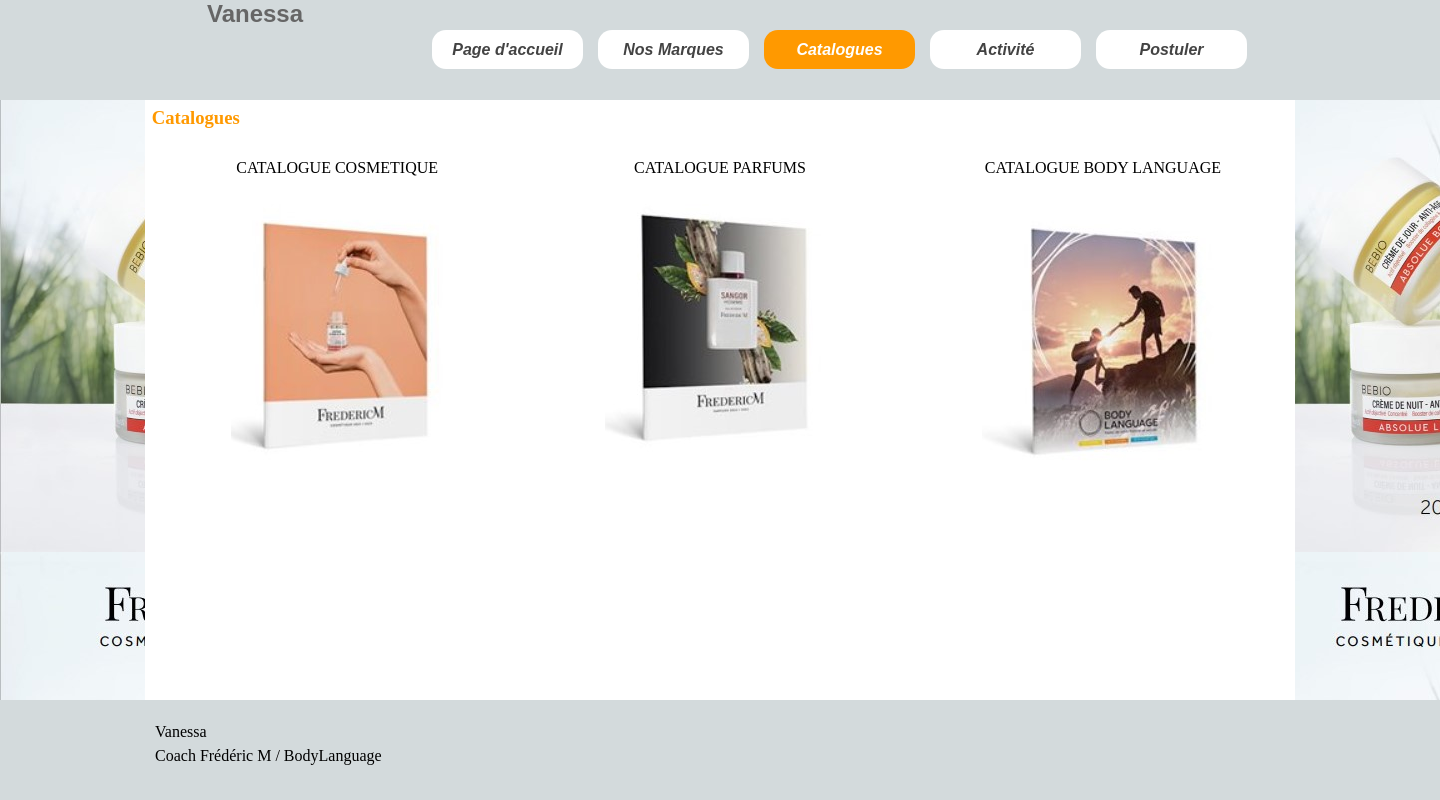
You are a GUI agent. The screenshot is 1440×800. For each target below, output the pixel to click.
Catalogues (839, 49)
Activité (1006, 49)
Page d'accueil (507, 49)
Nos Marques (673, 49)
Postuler (1171, 49)
